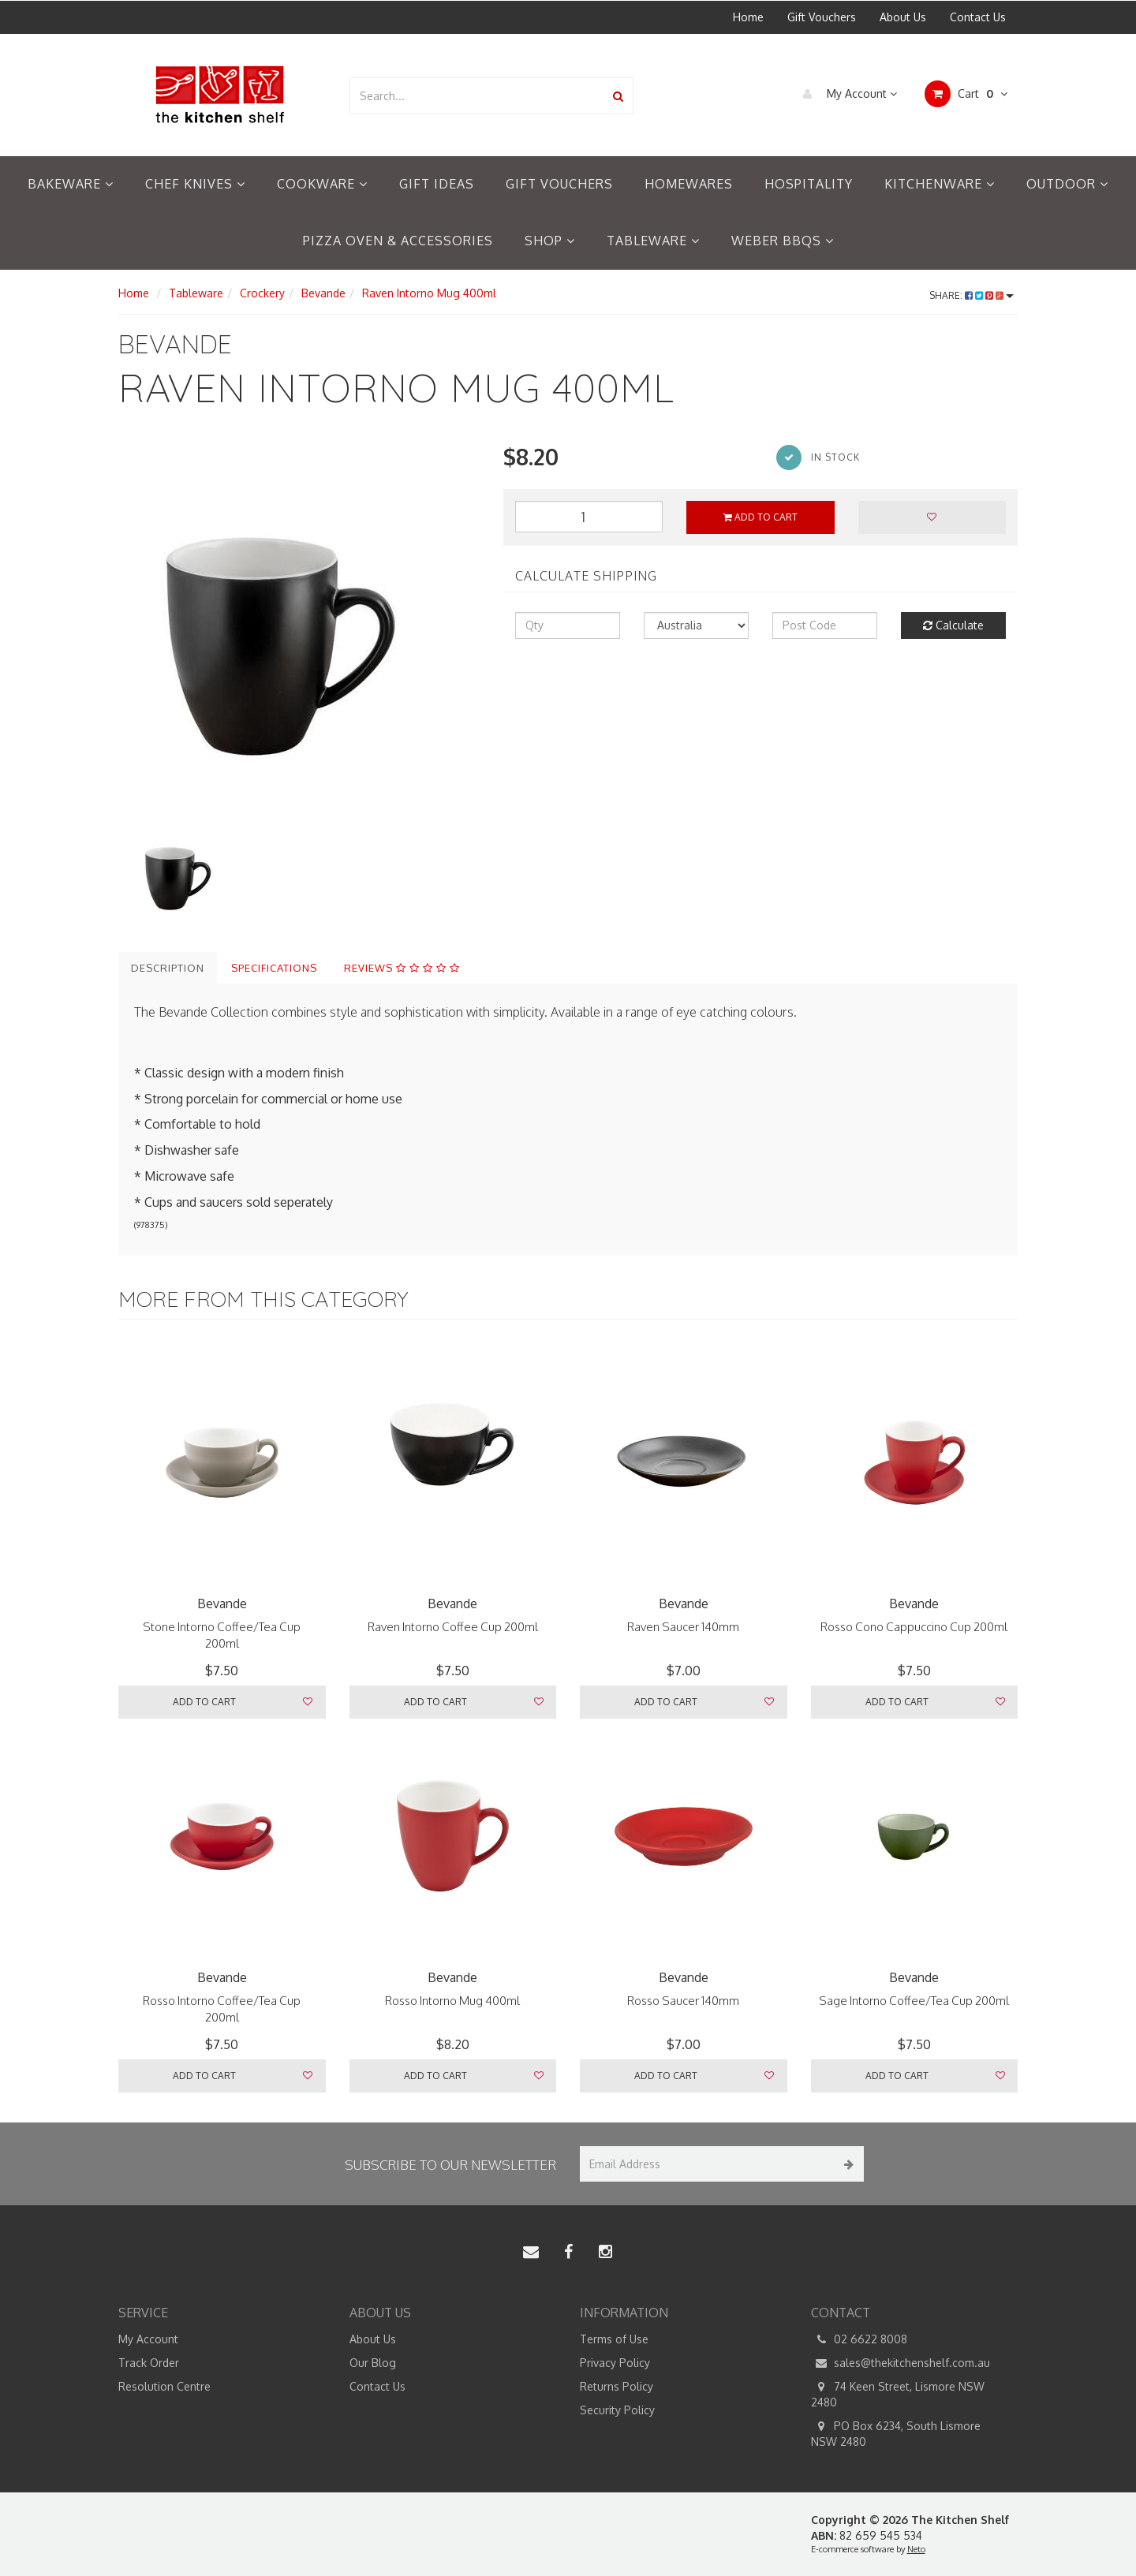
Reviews (402, 967)
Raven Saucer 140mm (683, 1626)
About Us (903, 17)
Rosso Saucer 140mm (683, 2000)
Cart (966, 93)
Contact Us (978, 17)
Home (748, 17)
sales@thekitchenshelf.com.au (900, 2363)
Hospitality (808, 184)
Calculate (953, 625)
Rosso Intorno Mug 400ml (452, 2000)
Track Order (148, 2362)
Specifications (274, 967)
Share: (971, 295)
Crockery (262, 293)
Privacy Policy (615, 2362)
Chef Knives (195, 184)
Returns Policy (616, 2386)
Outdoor (1067, 184)
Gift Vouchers (821, 17)
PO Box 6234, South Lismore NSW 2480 (896, 2433)
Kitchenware (939, 184)
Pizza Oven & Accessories (398, 240)
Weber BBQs (782, 240)
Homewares (689, 184)
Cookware (322, 184)
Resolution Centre (164, 2386)
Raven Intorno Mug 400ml (429, 293)
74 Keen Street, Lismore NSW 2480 (898, 2394)
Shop (550, 240)
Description (167, 967)
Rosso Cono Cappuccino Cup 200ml (913, 1626)
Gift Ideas (436, 184)
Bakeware (71, 184)
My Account (846, 93)
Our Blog (372, 2362)
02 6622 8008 (859, 2339)
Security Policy (617, 2410)
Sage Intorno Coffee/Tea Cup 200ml (914, 2000)
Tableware (653, 240)
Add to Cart (760, 517)
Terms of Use (614, 2339)
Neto (916, 2549)
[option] (299, 630)
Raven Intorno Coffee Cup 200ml (453, 1626)
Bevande (323, 293)
